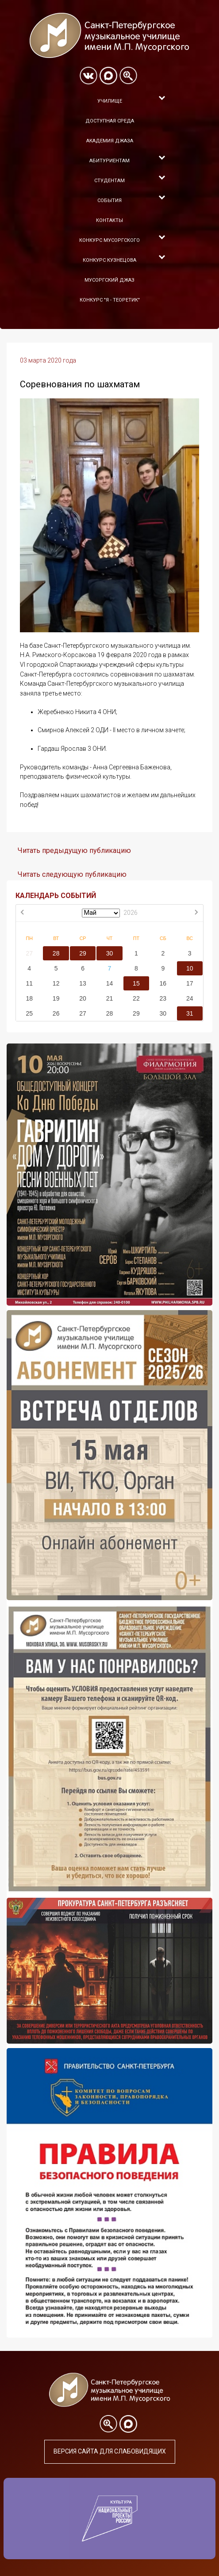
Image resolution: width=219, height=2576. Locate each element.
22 (136, 998)
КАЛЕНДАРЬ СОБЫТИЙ (55, 895)
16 (163, 983)
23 (163, 998)
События (109, 200)
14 (109, 983)
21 (109, 998)
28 (56, 953)
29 (82, 953)
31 (189, 1013)
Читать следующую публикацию (72, 874)
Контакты (109, 220)
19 (56, 998)
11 (29, 983)
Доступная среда (109, 121)
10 (189, 968)
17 (189, 983)
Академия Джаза (109, 141)
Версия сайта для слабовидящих (110, 2451)
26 (56, 1013)
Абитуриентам (109, 161)
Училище (109, 101)
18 (29, 998)
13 (82, 983)
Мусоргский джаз (109, 280)
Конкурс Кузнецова (109, 260)
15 (136, 983)
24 (189, 998)
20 (82, 998)
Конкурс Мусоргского (109, 240)
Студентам (109, 180)
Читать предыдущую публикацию (74, 850)
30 (109, 953)
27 (29, 953)
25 (29, 1013)
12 (56, 983)
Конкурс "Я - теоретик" (110, 300)
